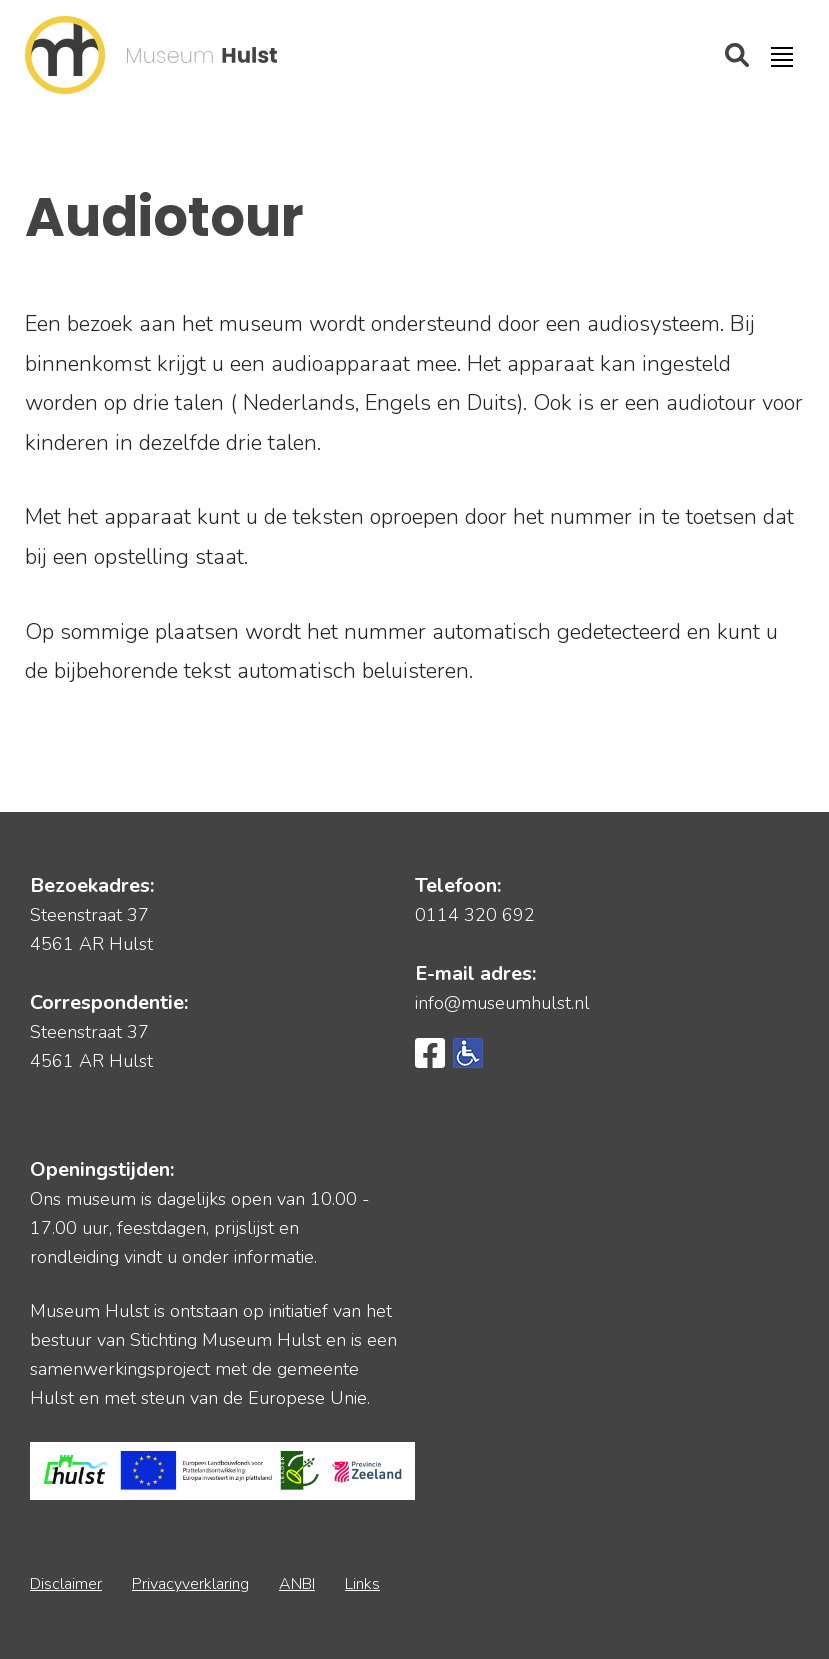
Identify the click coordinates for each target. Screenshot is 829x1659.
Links (362, 1584)
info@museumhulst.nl (502, 1003)
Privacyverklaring (190, 1584)
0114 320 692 (475, 915)
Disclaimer (66, 1584)
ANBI (297, 1584)
